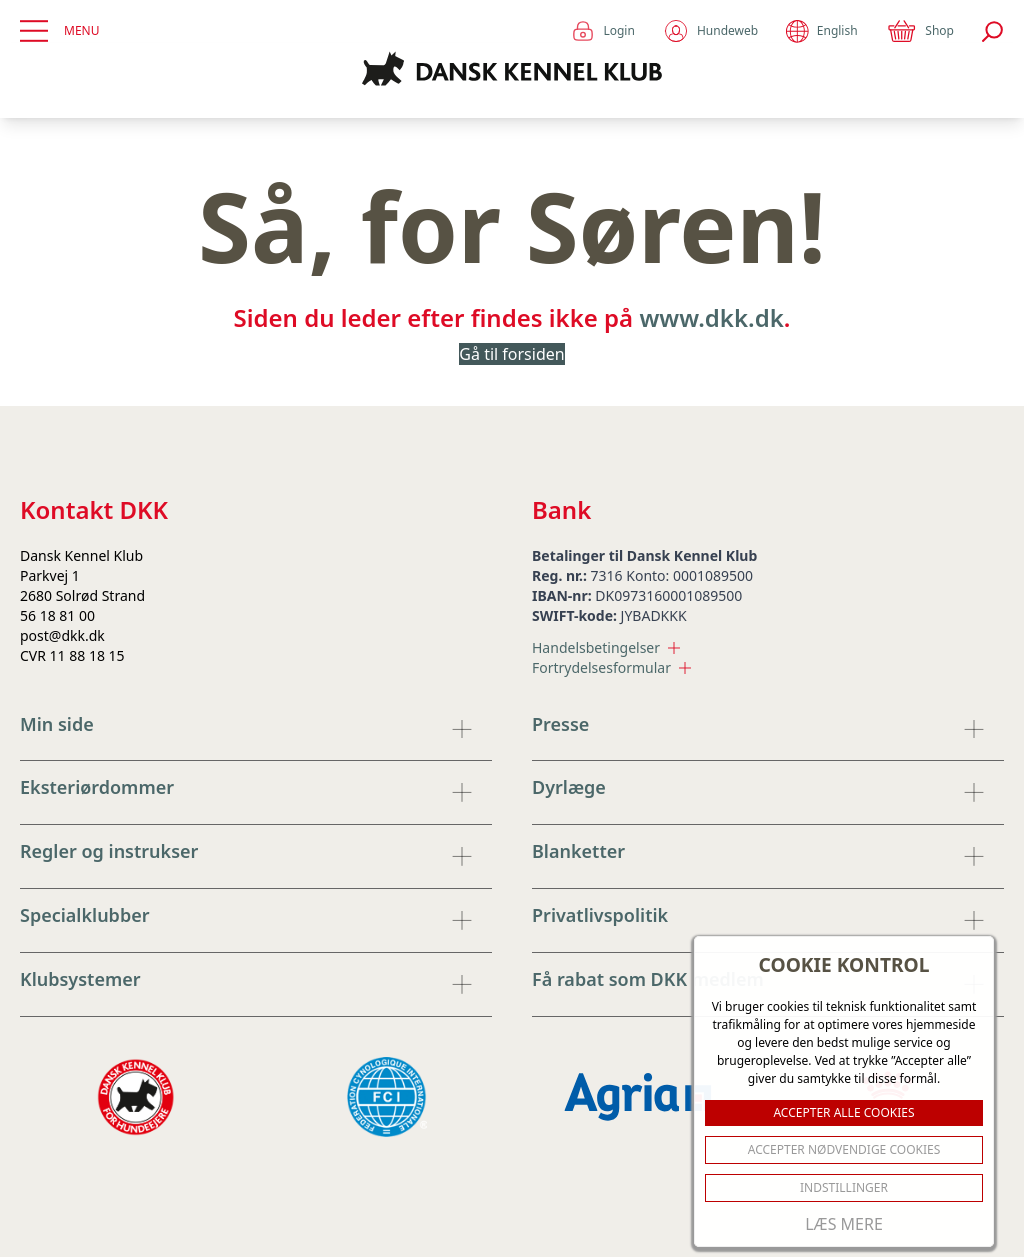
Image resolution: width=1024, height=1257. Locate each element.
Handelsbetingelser (606, 647)
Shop (920, 31)
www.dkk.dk (711, 317)
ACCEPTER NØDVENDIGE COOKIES (844, 1149)
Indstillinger (844, 1187)
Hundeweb (710, 31)
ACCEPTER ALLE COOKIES (843, 1112)
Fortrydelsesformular (611, 667)
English (821, 31)
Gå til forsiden (511, 354)
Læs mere (844, 1224)
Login (602, 31)
